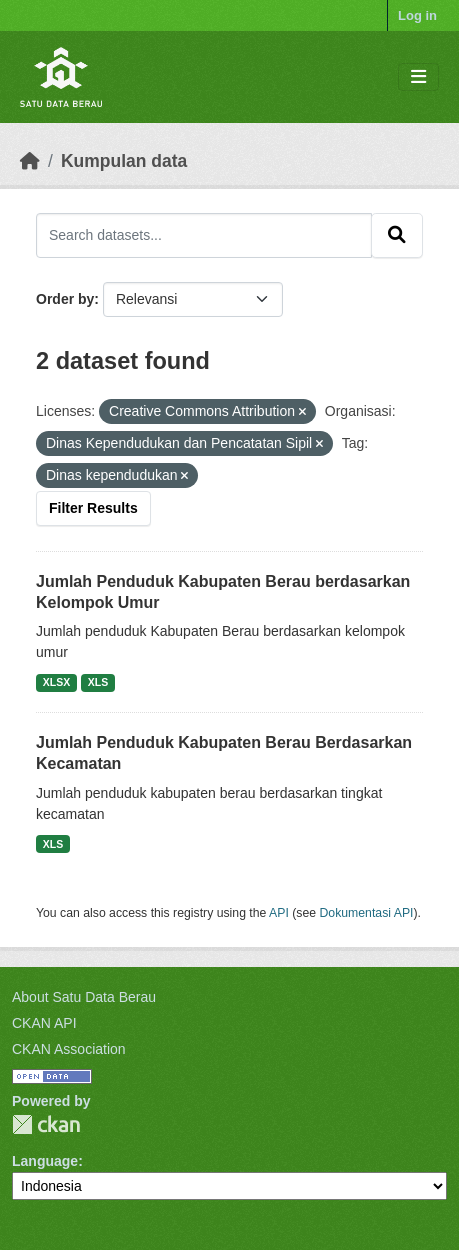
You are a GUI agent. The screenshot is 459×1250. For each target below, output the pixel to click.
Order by (65, 299)
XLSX (56, 682)
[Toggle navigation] (418, 77)
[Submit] (397, 235)
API (279, 913)
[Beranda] (30, 161)
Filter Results (93, 508)
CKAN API (44, 1023)
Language (45, 1161)
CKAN (46, 1124)
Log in (417, 15)
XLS (98, 682)
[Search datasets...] (204, 235)
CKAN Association (69, 1049)
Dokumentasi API (367, 913)
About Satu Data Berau (84, 997)
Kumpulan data (124, 161)
